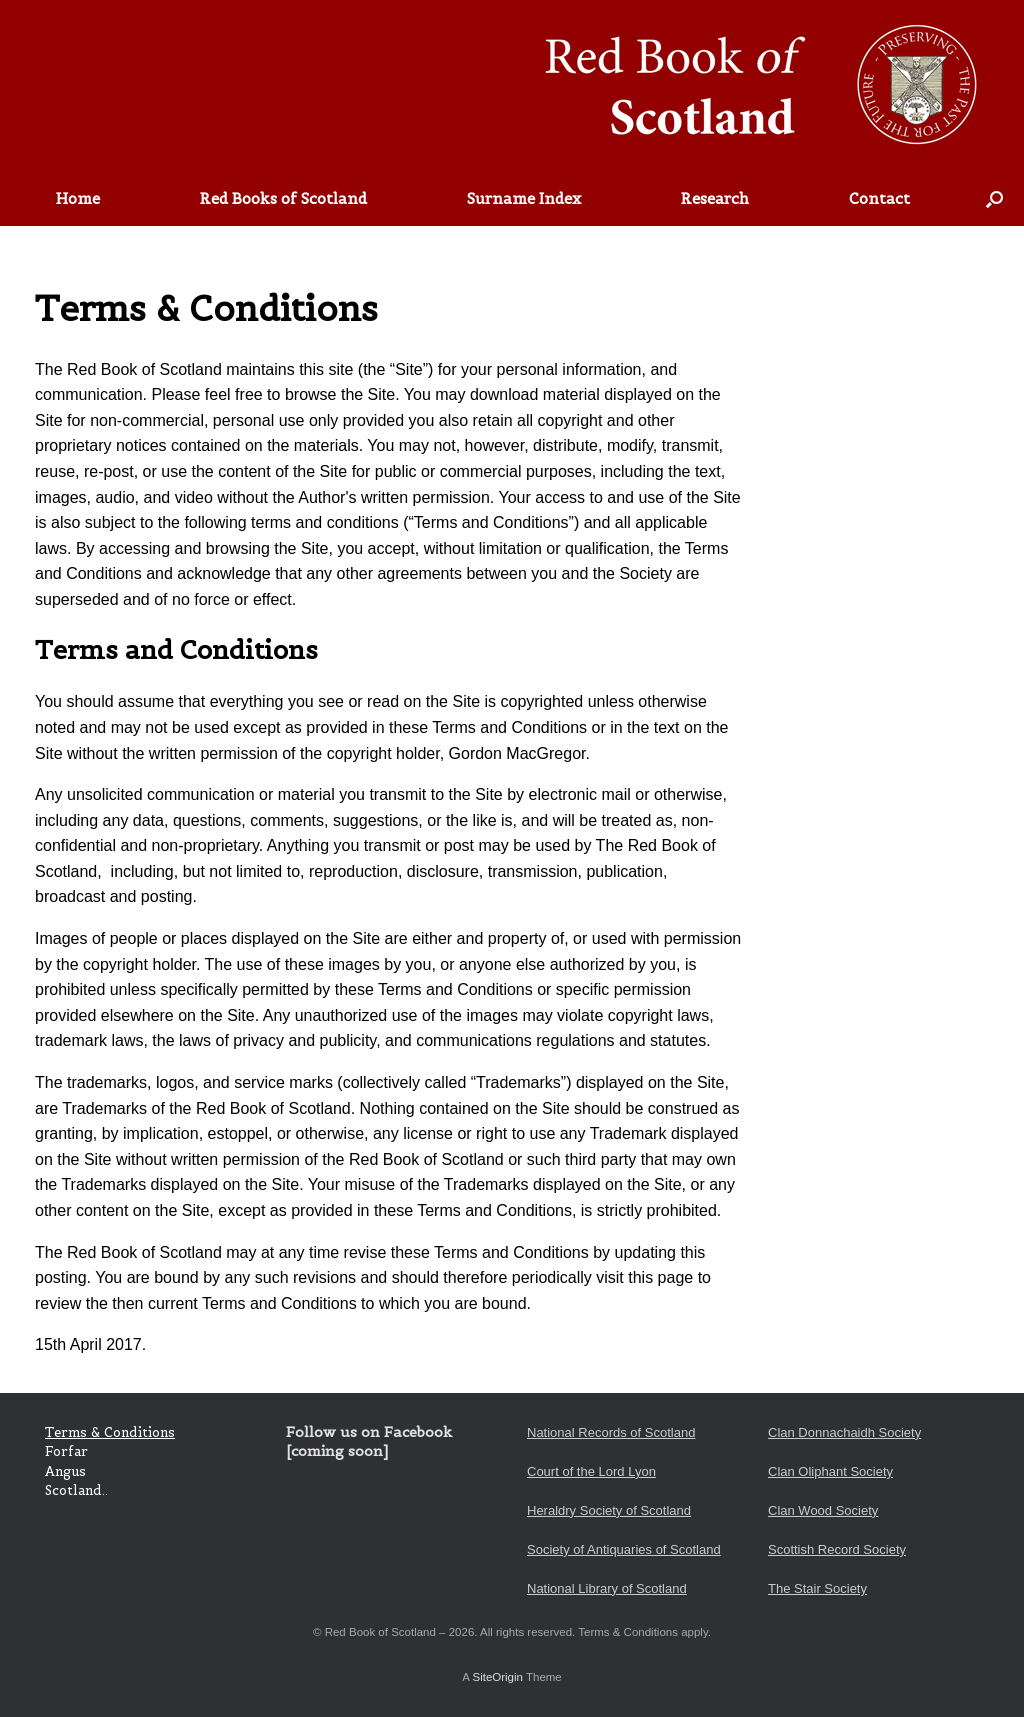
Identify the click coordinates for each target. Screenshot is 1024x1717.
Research (715, 198)
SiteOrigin (497, 1677)
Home (78, 198)
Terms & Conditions (110, 1432)
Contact (879, 198)
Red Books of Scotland (283, 198)
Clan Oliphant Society (830, 1471)
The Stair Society (817, 1588)
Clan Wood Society (823, 1510)
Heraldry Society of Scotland (609, 1510)
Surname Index (524, 198)
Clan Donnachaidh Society (844, 1432)
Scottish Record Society (837, 1549)
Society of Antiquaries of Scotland (624, 1549)
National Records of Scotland (611, 1432)
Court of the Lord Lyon (591, 1471)
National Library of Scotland (607, 1588)
